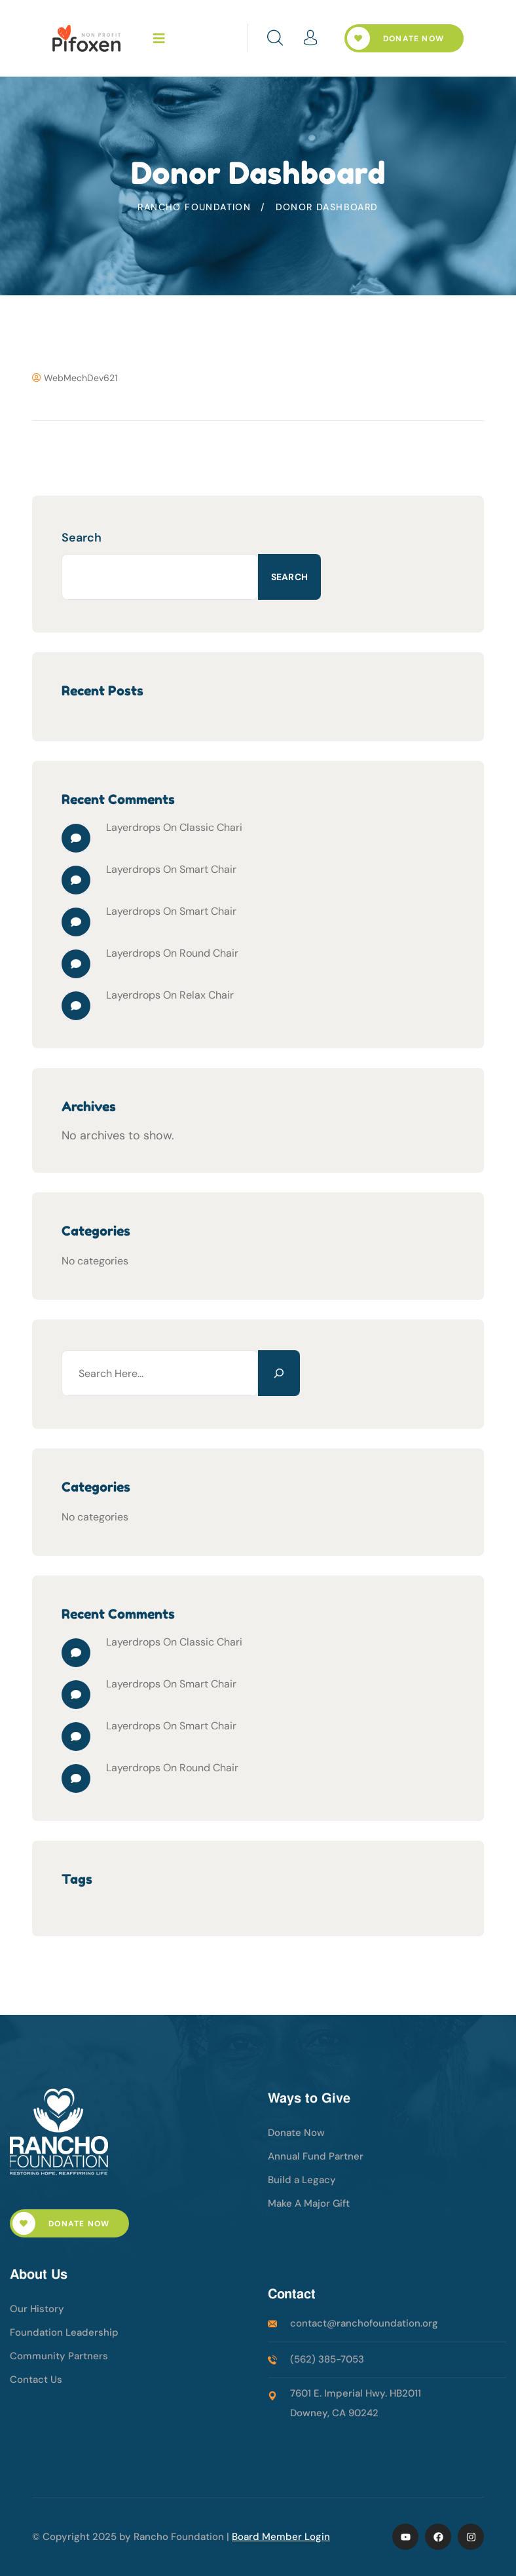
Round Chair (208, 953)
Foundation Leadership (64, 2332)
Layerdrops (133, 827)
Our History (37, 2308)
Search (81, 537)
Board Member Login (281, 2536)
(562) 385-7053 (327, 2359)
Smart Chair (207, 869)
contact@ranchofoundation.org (364, 2323)
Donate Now (395, 38)
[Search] (279, 1373)
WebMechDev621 (74, 378)
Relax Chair (206, 995)
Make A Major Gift (309, 2203)
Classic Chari (210, 827)
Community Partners (59, 2356)
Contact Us (36, 2379)
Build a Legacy (302, 2179)
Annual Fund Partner (315, 2156)
